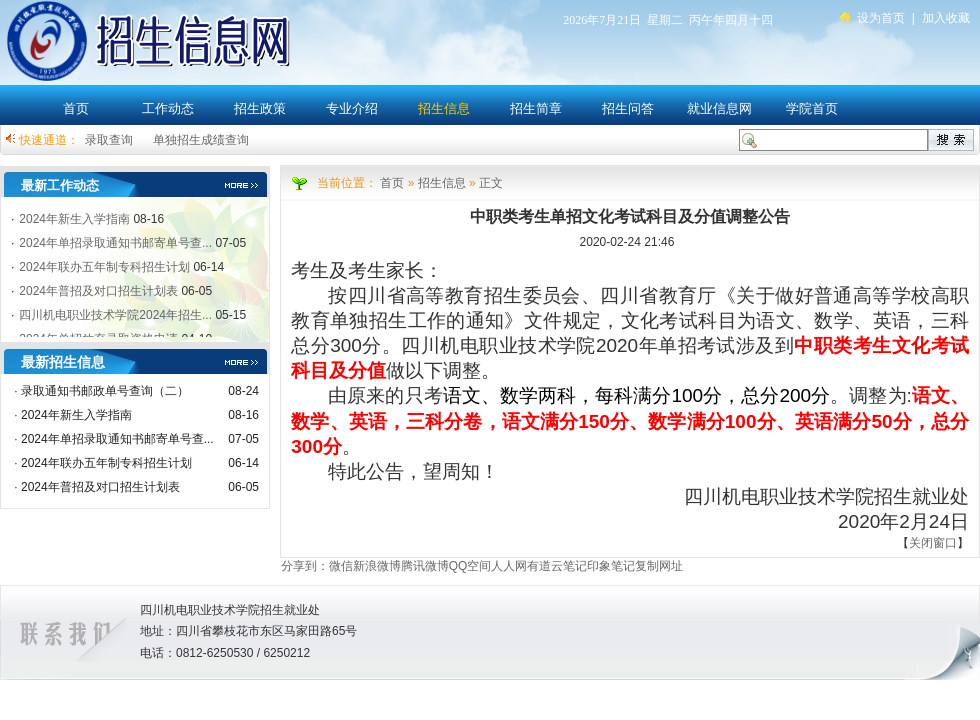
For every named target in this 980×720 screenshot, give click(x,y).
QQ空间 (470, 566)
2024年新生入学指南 (76, 415)
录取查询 (109, 140)
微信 (341, 566)
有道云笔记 (557, 566)
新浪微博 (377, 566)
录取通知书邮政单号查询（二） (105, 391)
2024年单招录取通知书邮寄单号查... (117, 439)
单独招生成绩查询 (201, 140)
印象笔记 (611, 566)
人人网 (509, 566)
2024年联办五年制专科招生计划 (106, 463)
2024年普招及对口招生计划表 (100, 487)
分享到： (305, 566)
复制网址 (659, 566)
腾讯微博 (425, 566)
